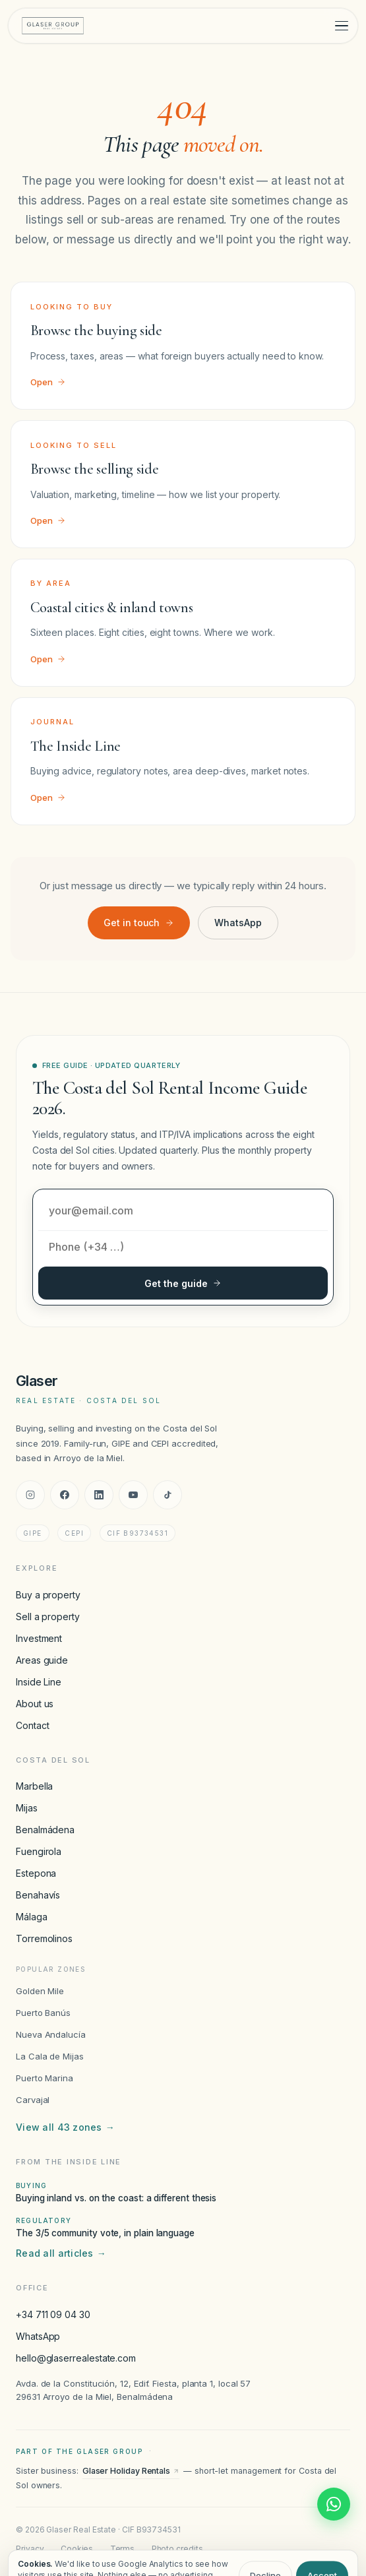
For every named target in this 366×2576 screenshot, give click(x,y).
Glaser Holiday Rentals (130, 2471)
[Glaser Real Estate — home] (52, 25)
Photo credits (177, 2549)
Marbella (34, 1786)
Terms (122, 2549)
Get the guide (183, 1283)
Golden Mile (40, 1991)
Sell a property (48, 1616)
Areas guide (42, 1660)
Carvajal (32, 2099)
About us (34, 1703)
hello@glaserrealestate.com (76, 2358)
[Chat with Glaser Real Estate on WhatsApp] (333, 2504)
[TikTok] (167, 1494)
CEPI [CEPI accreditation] (74, 1533)
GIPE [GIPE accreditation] (32, 1533)
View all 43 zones (65, 2127)
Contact (32, 1725)
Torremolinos (44, 1938)
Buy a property (48, 1594)
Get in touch (139, 922)
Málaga (31, 1916)
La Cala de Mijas (50, 2056)
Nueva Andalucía (51, 2034)
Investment (39, 1638)
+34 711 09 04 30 (53, 2314)
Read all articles (61, 2253)
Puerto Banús (43, 2012)
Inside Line (38, 1681)
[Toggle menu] (341, 26)
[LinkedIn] (98, 1494)
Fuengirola (38, 1851)
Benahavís (38, 1895)
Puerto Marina (44, 2078)
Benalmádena (45, 1829)
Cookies (77, 2549)
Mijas (27, 1807)
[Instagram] (30, 1494)
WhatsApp (237, 922)
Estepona (36, 1873)
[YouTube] (133, 1494)
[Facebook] (64, 1494)
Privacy (30, 2549)
